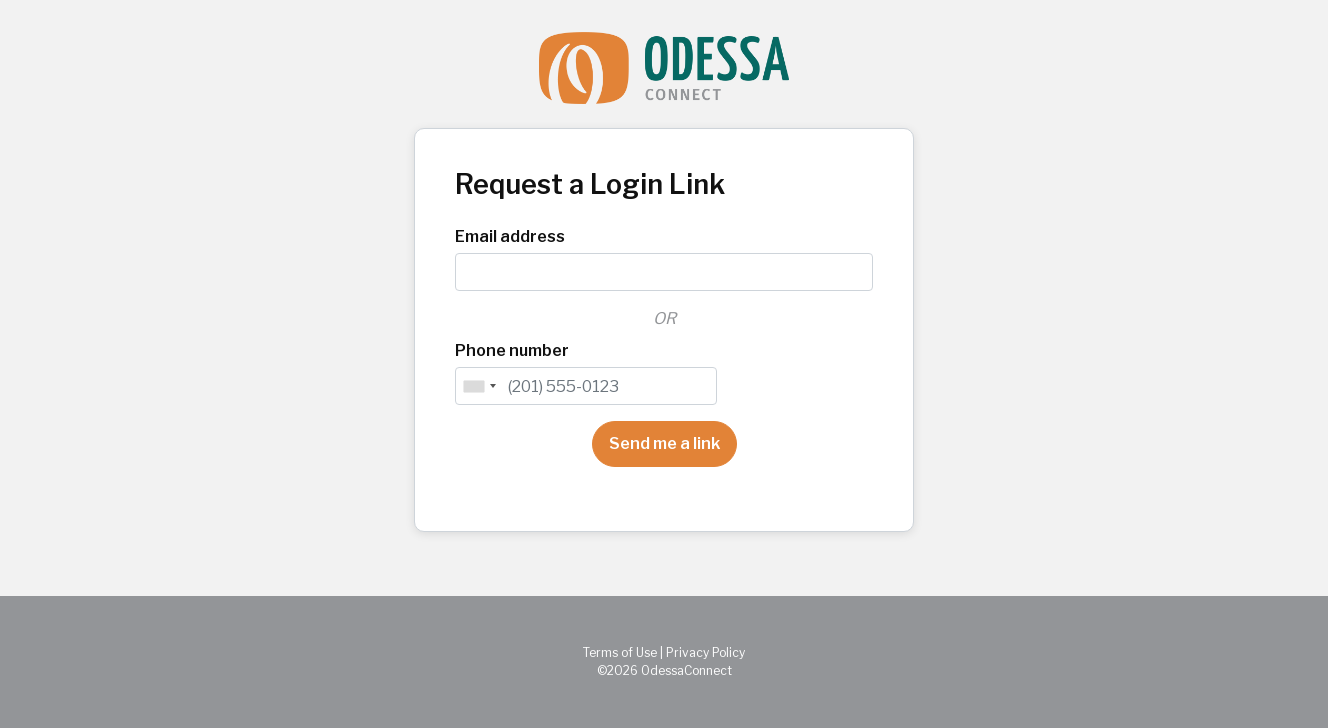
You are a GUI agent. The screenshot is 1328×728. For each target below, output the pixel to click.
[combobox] (479, 386)
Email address (510, 236)
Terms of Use (620, 652)
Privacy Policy (705, 652)
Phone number (512, 350)
